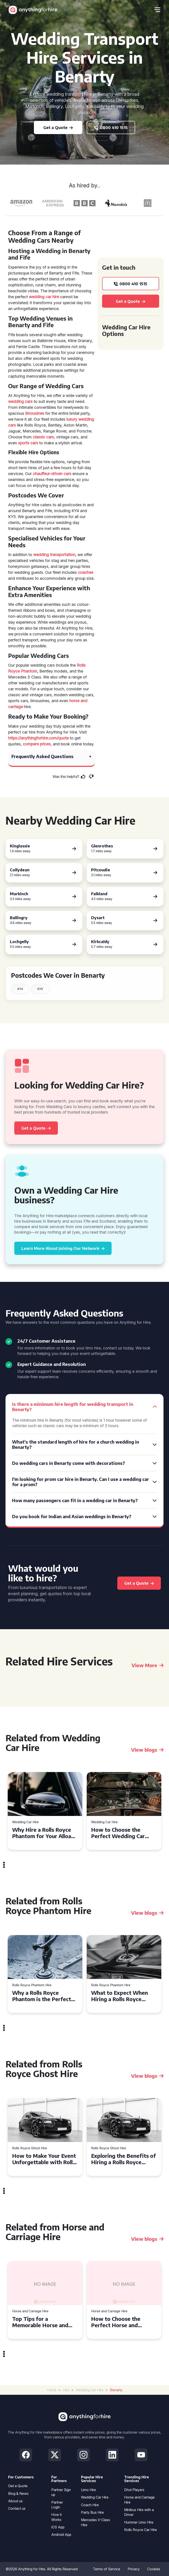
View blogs (147, 1749)
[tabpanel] (45, 1811)
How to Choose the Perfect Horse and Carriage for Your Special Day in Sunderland (122, 2322)
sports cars (28, 443)
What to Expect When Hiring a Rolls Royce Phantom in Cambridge (120, 1995)
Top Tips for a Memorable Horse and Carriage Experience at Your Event (41, 2322)
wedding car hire (44, 296)
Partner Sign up (61, 2492)
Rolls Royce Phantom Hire (31, 1985)
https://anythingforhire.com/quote (38, 738)
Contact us (17, 2508)
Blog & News (18, 2493)
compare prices (37, 744)
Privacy (134, 2569)
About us (15, 2501)
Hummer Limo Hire (138, 2522)
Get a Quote (18, 2486)
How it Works (56, 2517)
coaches (85, 572)
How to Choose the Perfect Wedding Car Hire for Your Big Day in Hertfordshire (121, 1832)
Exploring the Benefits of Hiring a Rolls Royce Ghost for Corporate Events (123, 2159)
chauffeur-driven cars (52, 473)
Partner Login (57, 2504)
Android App (61, 2534)
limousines (34, 413)
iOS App (57, 2527)
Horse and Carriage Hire (30, 2311)
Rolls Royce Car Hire (140, 2530)
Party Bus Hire (92, 2512)
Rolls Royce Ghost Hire (29, 2148)
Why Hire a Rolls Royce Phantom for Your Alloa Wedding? (41, 1832)
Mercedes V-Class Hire (95, 2522)
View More (147, 1665)
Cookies (153, 2569)
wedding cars (20, 401)
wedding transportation (54, 554)
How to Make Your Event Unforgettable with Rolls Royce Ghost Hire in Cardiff (44, 2159)
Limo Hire (88, 2490)
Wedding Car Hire (25, 1822)
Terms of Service (106, 2569)
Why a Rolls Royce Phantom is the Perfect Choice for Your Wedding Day (44, 1995)
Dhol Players (134, 2490)
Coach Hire (90, 2505)
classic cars (43, 437)
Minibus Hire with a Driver (139, 2512)
